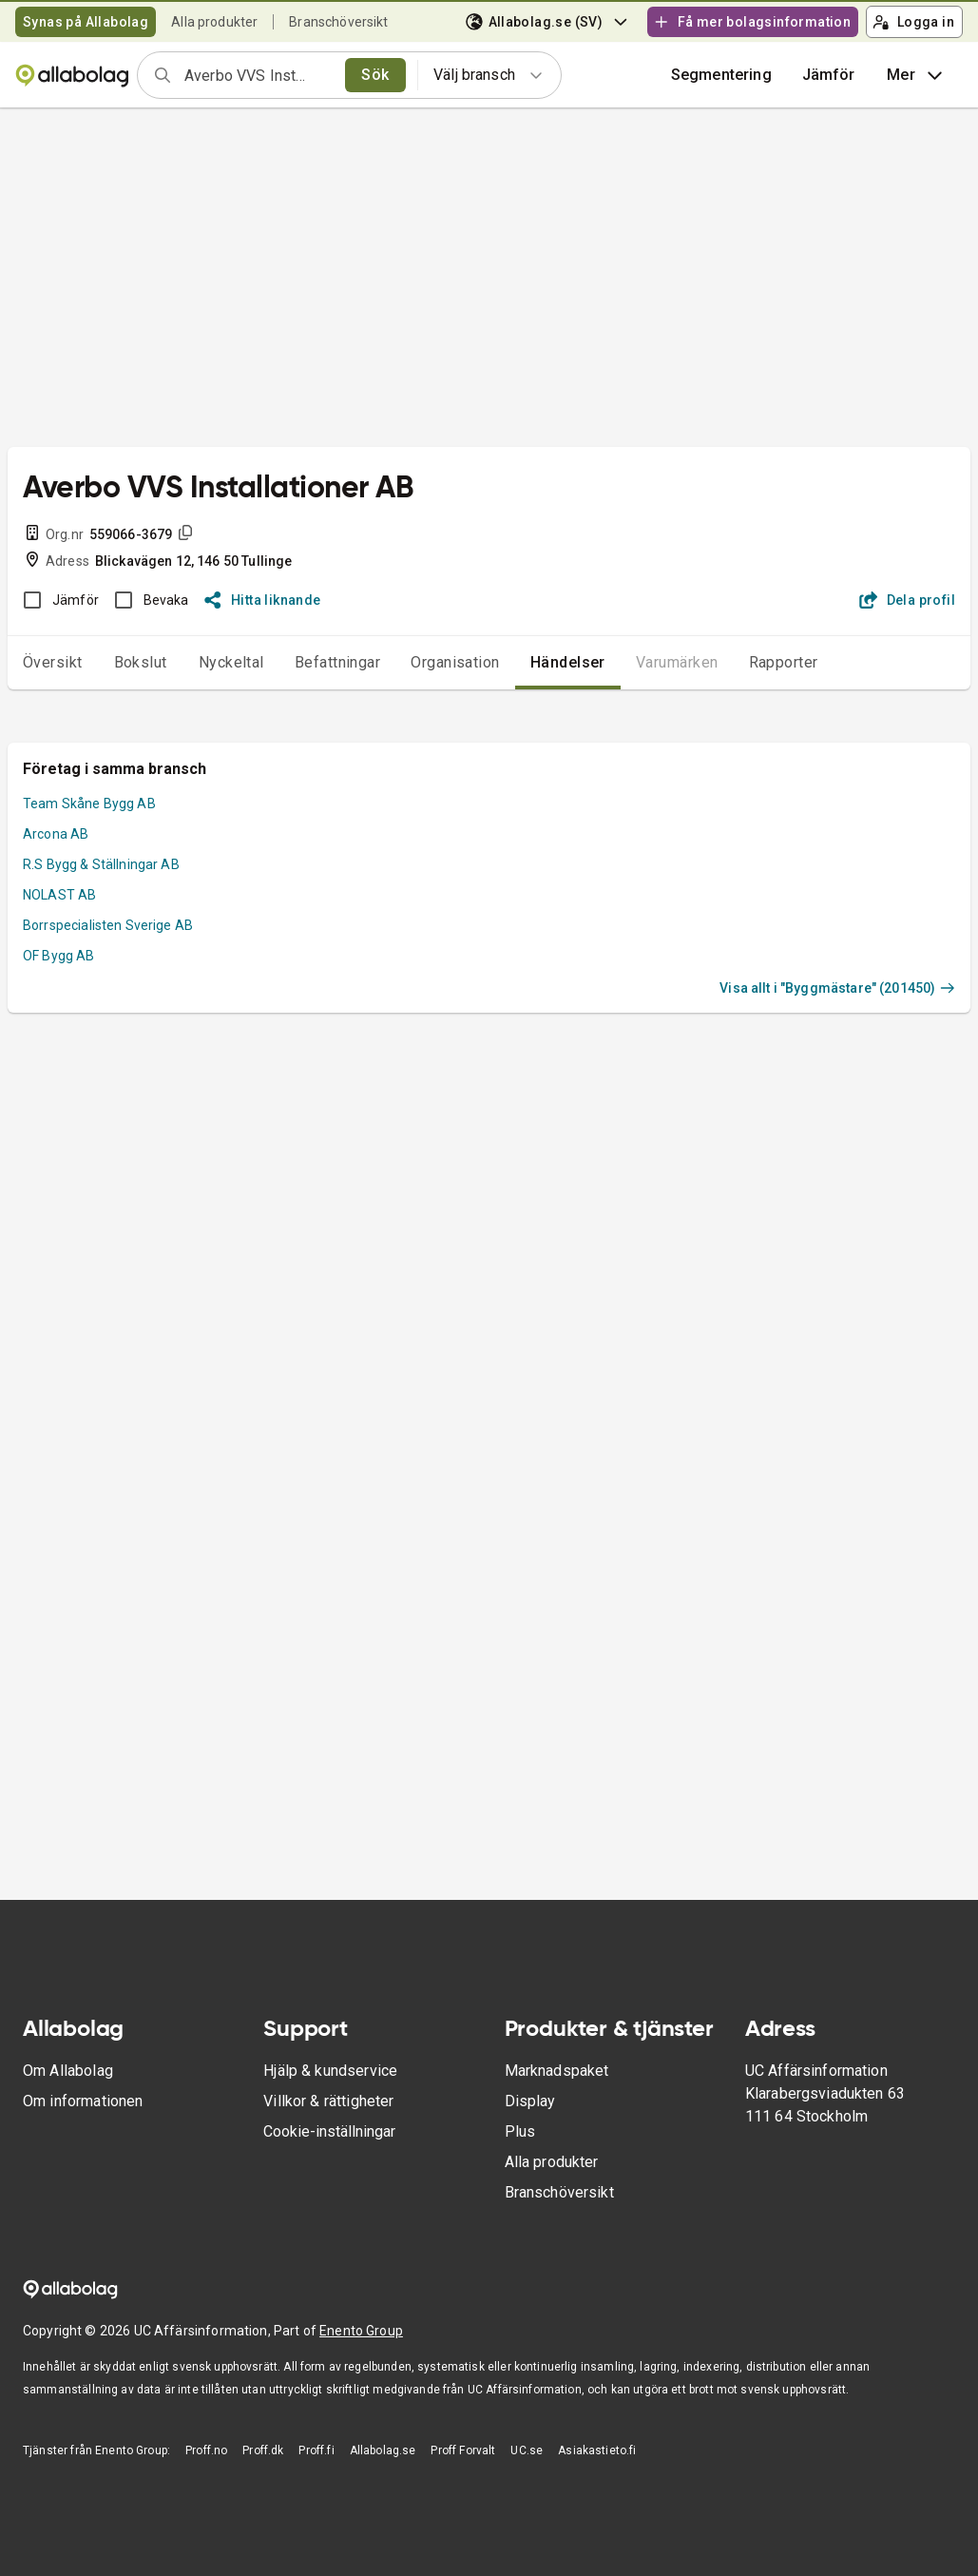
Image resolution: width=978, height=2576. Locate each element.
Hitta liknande (262, 600)
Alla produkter (214, 21)
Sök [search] (375, 75)
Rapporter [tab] (783, 662)
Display (530, 2101)
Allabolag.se (383, 2450)
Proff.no (206, 2450)
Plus (520, 2131)
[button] (829, 75)
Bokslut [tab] (140, 662)
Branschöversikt (338, 21)
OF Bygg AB (59, 955)
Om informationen (83, 2101)
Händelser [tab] (567, 662)
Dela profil (907, 600)
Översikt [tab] (53, 662)
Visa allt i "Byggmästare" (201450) (837, 988)
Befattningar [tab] (338, 662)
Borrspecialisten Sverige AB (108, 925)
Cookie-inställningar (329, 2131)
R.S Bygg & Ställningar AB (101, 864)
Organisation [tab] (455, 662)
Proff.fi (316, 2450)
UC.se (526, 2450)
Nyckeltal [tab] (231, 662)
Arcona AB (55, 834)
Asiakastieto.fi (597, 2450)
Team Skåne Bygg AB (89, 803)
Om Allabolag (68, 2071)
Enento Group (361, 2330)
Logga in (913, 21)
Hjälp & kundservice (330, 2071)
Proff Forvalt (463, 2450)
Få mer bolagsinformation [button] (752, 21)
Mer (917, 75)
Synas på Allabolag (85, 21)
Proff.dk (262, 2450)
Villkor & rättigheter (328, 2101)
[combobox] (258, 75)
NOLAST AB (59, 894)
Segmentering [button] (721, 75)
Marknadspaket (557, 2071)
